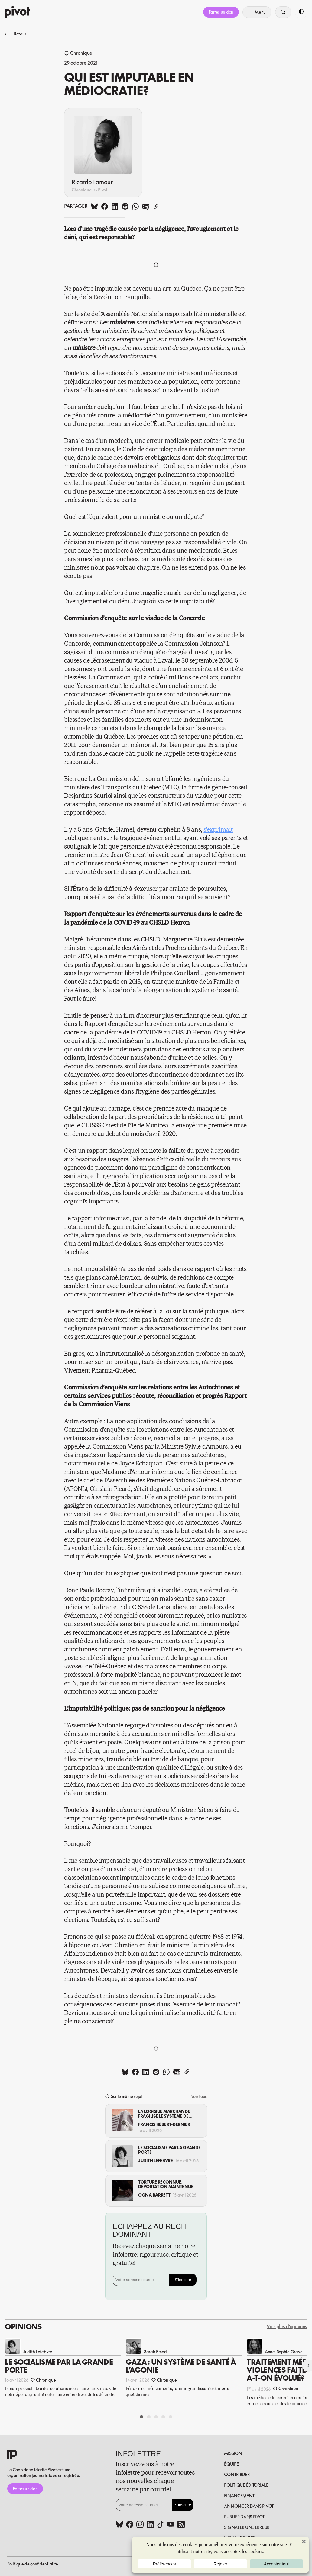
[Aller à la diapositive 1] (141, 2416)
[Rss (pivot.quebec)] (181, 2525)
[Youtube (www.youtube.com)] (170, 2525)
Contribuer (236, 2474)
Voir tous (199, 2096)
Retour (15, 33)
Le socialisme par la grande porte (169, 2150)
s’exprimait (218, 830)
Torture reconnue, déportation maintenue (165, 2184)
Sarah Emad (155, 2351)
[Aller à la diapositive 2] (149, 2416)
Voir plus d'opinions (287, 2326)
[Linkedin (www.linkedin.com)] (150, 2525)
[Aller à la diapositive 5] (170, 2416)
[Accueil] (17, 12)
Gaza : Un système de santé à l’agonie (181, 2366)
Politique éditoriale (246, 2485)
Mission (233, 2453)
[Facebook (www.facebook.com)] (129, 2525)
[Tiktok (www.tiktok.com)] (160, 2525)
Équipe (231, 2463)
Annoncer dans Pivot (249, 2506)
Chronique (81, 53)
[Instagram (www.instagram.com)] (140, 2525)
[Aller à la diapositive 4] (163, 2416)
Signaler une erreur (246, 2527)
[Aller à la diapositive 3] (156, 2416)
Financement (239, 2495)
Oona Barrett (154, 2195)
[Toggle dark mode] (301, 12)
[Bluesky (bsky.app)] (119, 2525)
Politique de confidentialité (32, 2563)
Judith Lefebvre (155, 2160)
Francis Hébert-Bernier (164, 2124)
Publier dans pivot (244, 2516)
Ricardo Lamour (92, 181)
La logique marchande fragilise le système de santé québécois (164, 2113)
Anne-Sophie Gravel (284, 2351)
